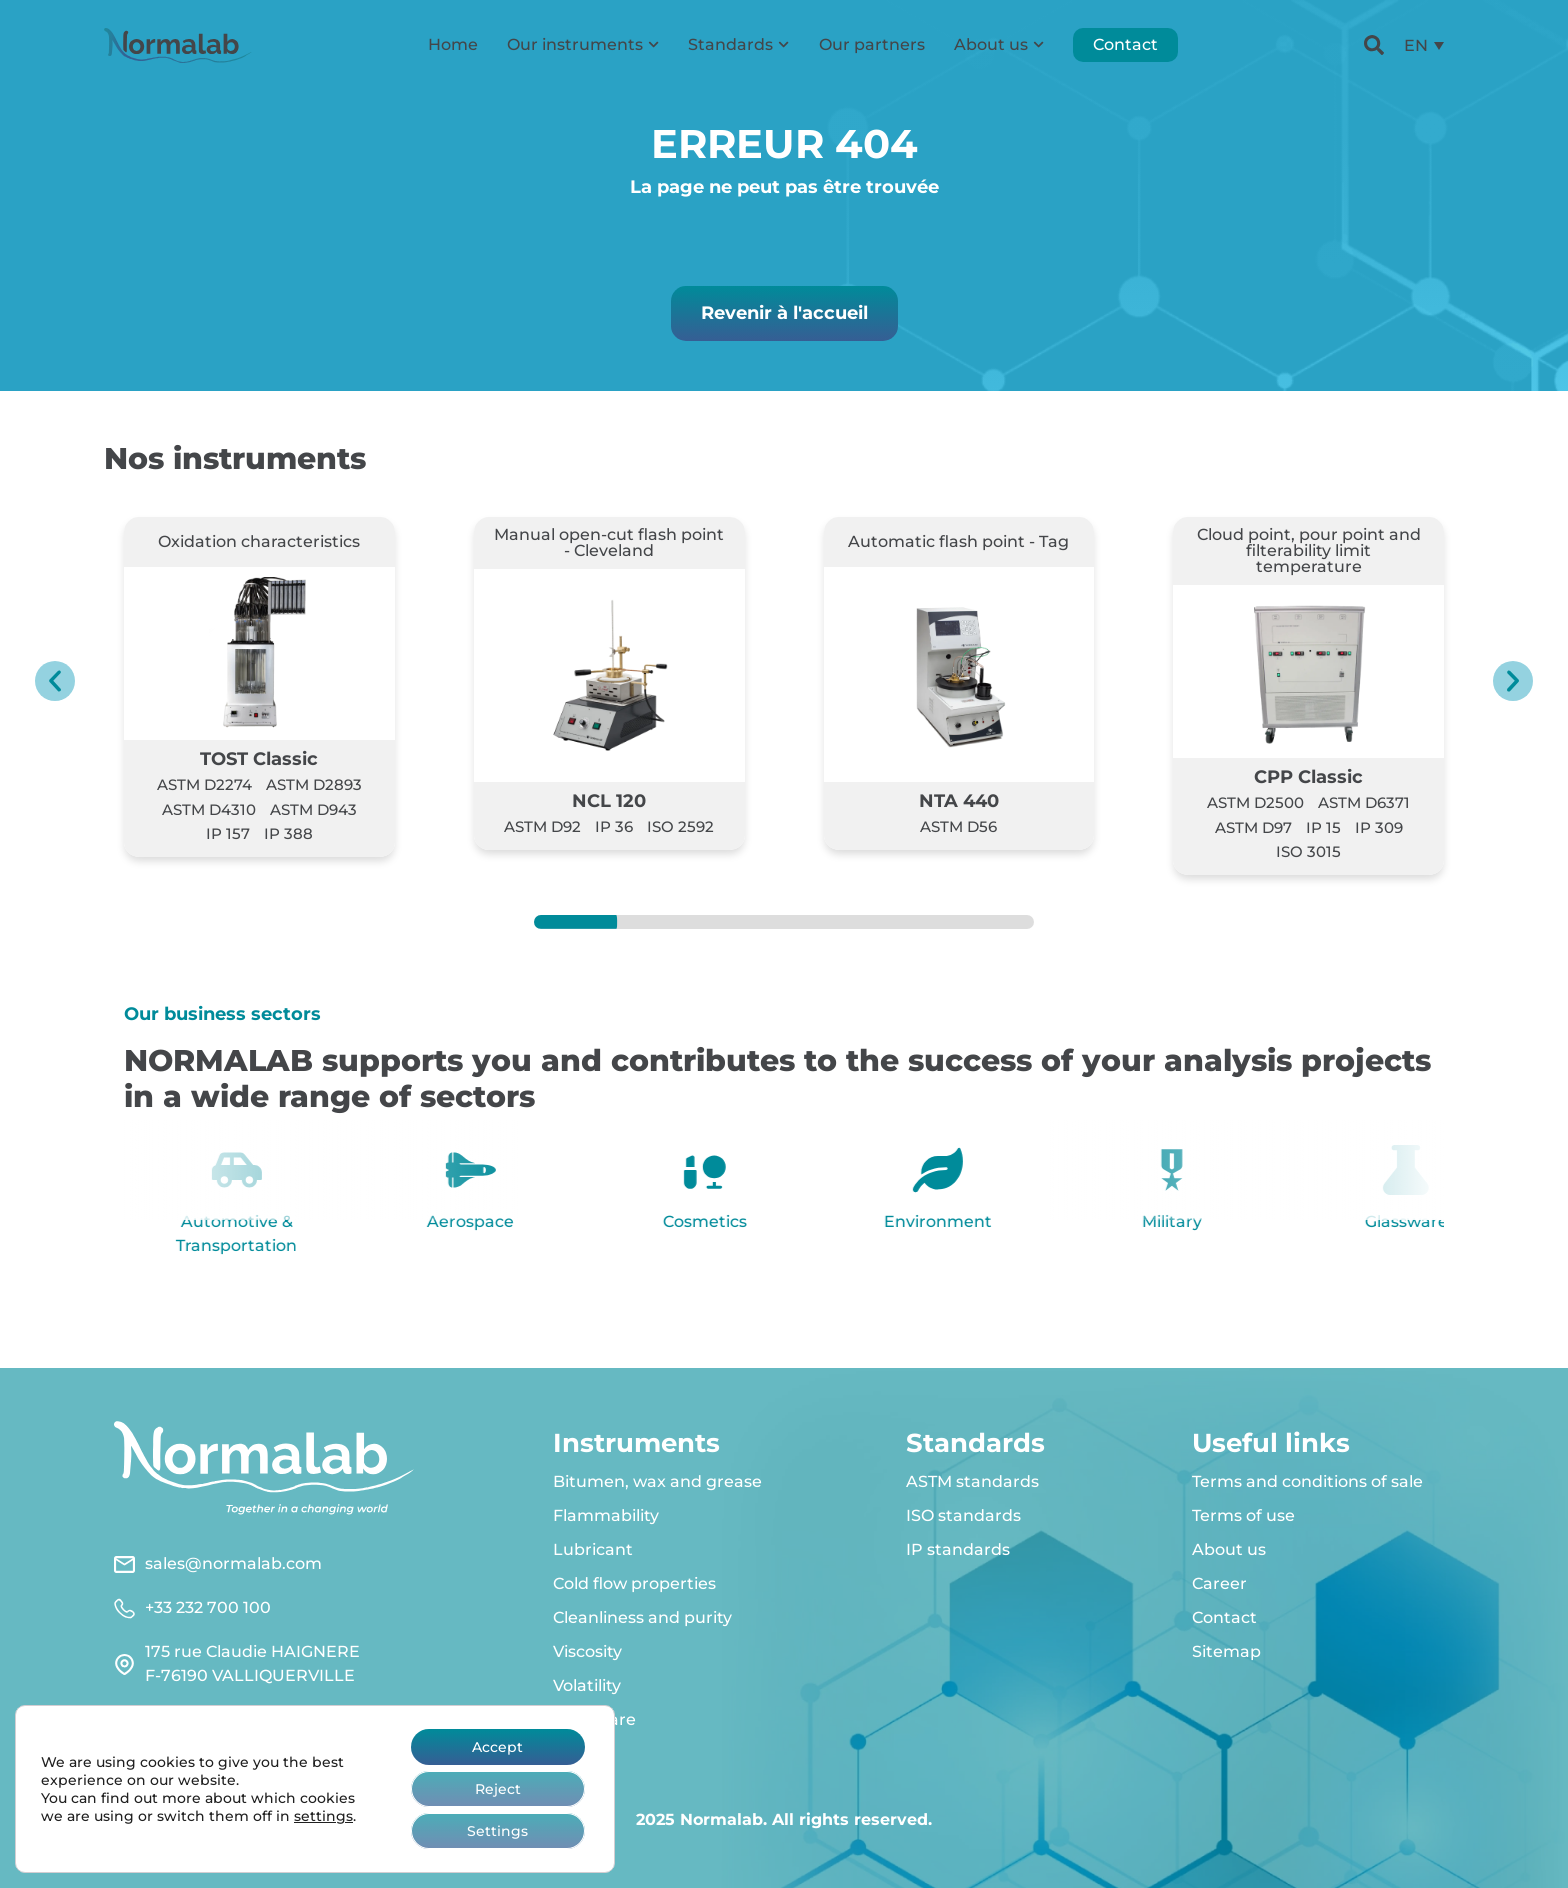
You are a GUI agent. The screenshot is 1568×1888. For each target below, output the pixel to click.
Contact (1125, 44)
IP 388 (288, 833)
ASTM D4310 (209, 809)
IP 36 (614, 826)
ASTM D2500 (1255, 802)
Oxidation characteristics (259, 541)
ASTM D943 (313, 809)
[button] (55, 681)
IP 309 (1379, 827)
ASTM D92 (542, 826)
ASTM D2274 (204, 784)
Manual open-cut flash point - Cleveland (609, 542)
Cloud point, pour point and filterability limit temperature (1309, 550)
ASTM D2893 (314, 784)
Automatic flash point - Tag (958, 541)
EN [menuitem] (1416, 44)
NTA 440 (959, 800)
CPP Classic (1308, 776)
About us (999, 44)
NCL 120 (609, 800)
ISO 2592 (680, 826)
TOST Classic (259, 758)
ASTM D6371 (1364, 802)
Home (453, 44)
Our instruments (583, 44)
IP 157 (228, 833)
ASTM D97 (1253, 827)
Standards (738, 44)
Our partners (872, 44)
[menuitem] (1424, 45)
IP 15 (1323, 827)
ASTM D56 (958, 826)
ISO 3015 (1308, 851)
